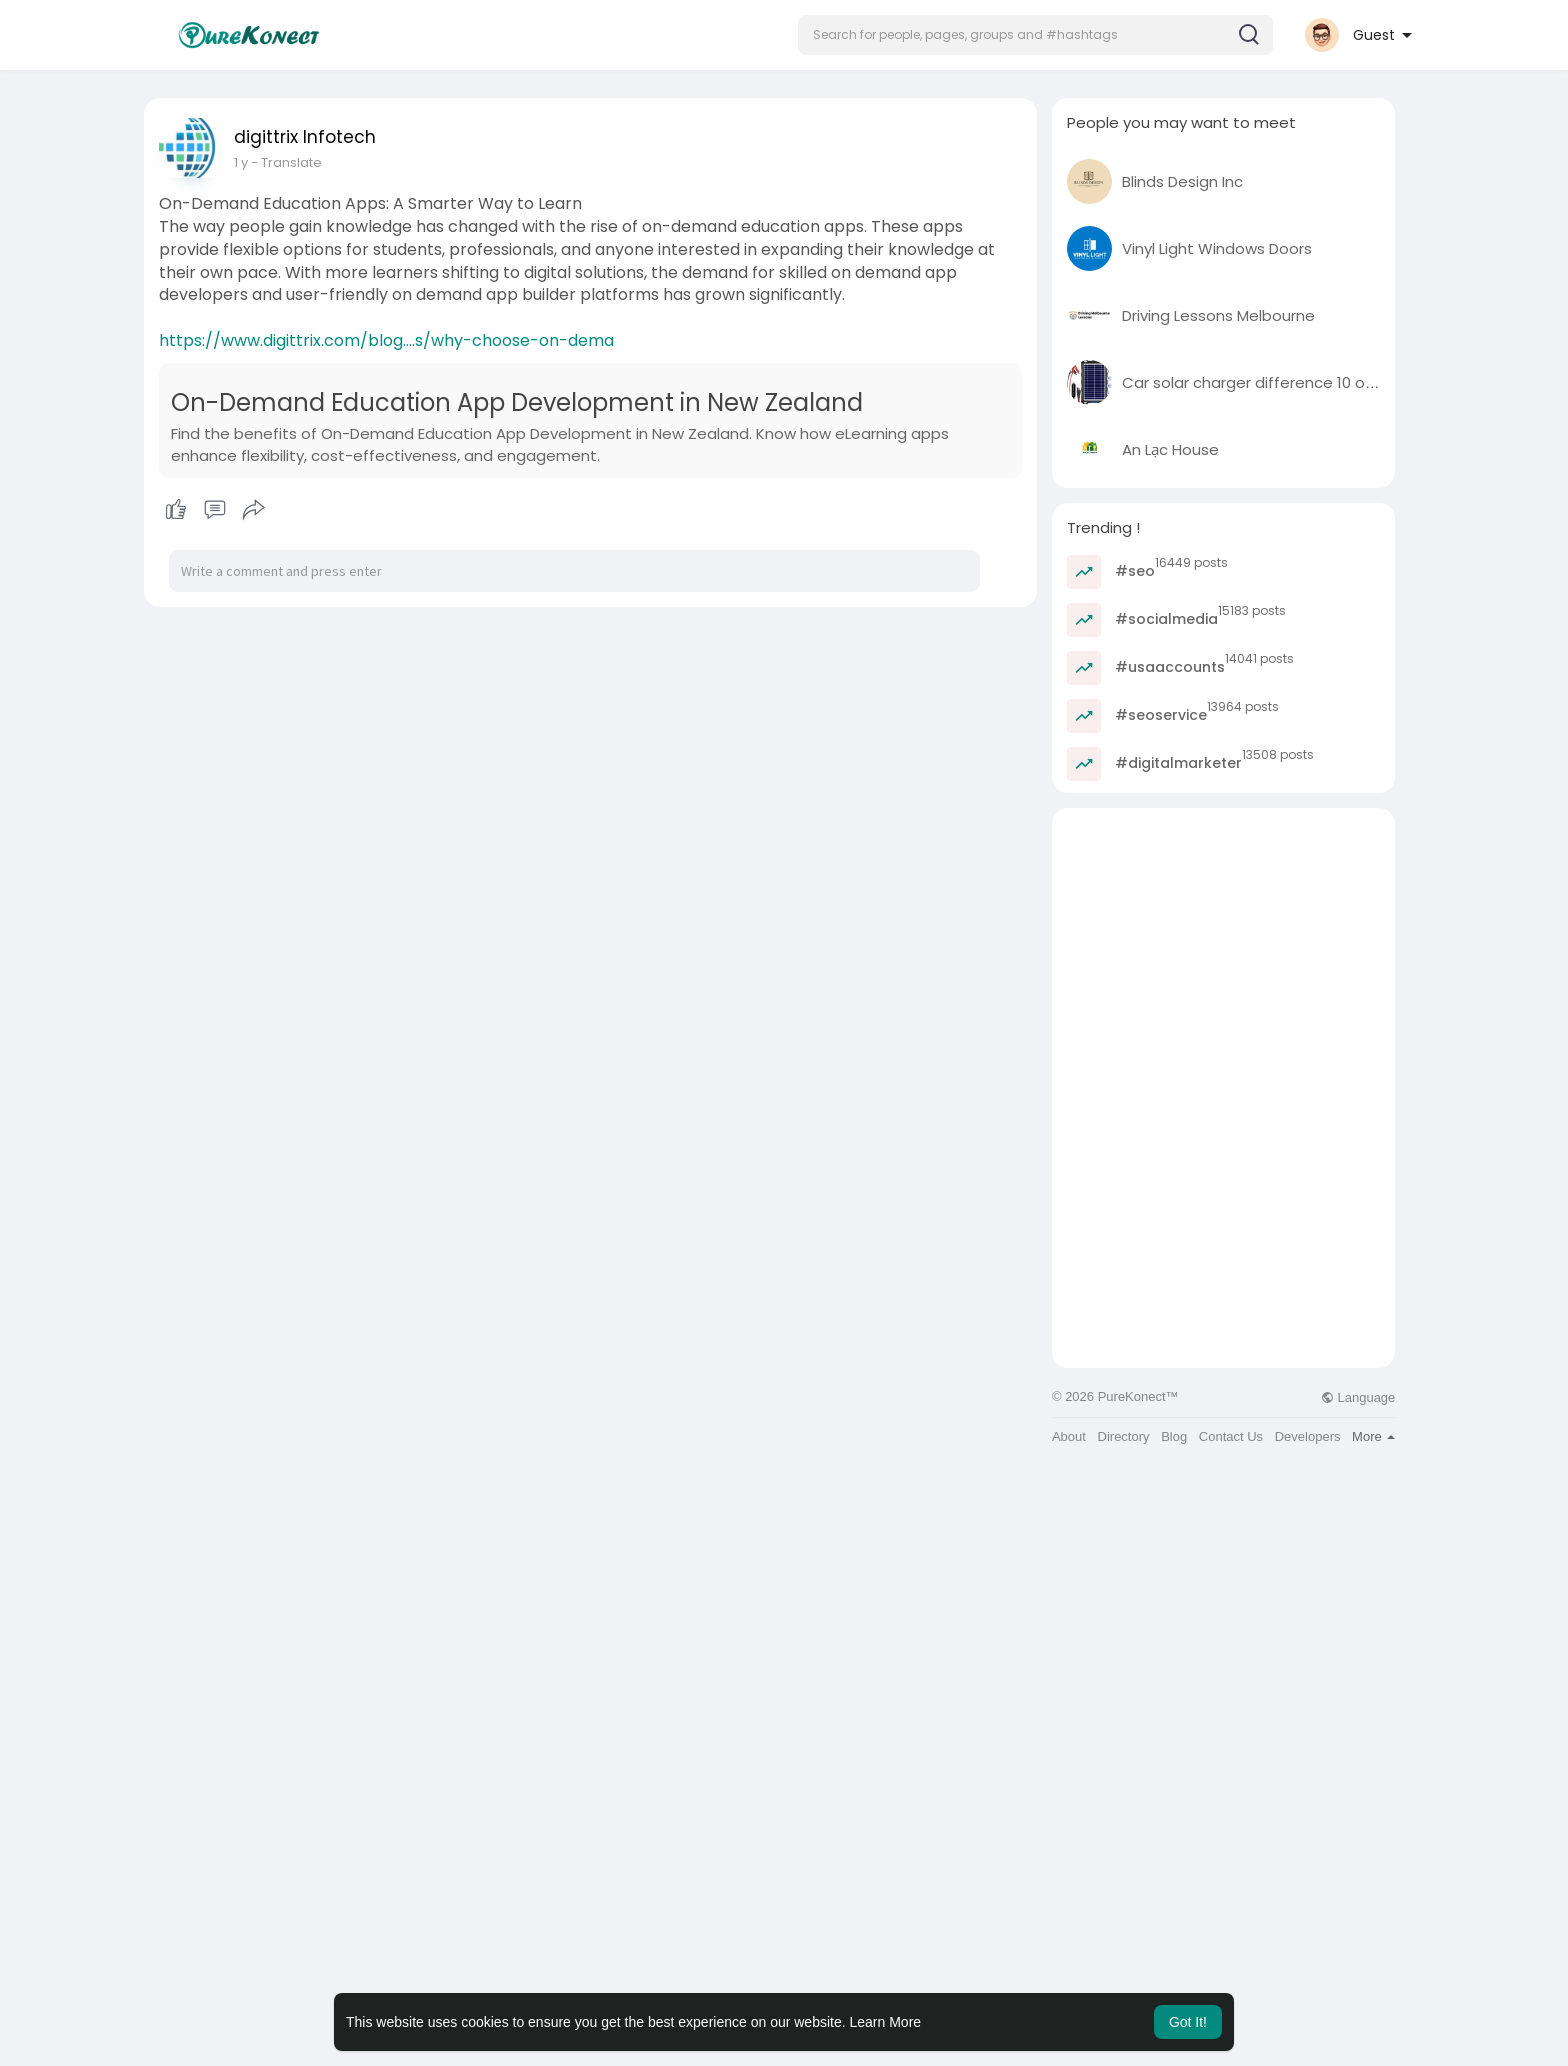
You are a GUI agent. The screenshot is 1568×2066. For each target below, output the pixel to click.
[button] (1035, 35)
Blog (1174, 1436)
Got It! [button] (1188, 2022)
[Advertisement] (1223, 948)
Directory (1124, 1436)
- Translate (286, 162)
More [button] (1373, 1436)
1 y (241, 162)
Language (1358, 1397)
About (1069, 1436)
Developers (1308, 1436)
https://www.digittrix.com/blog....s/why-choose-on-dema (386, 340)
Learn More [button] (886, 2022)
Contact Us (1231, 1436)
